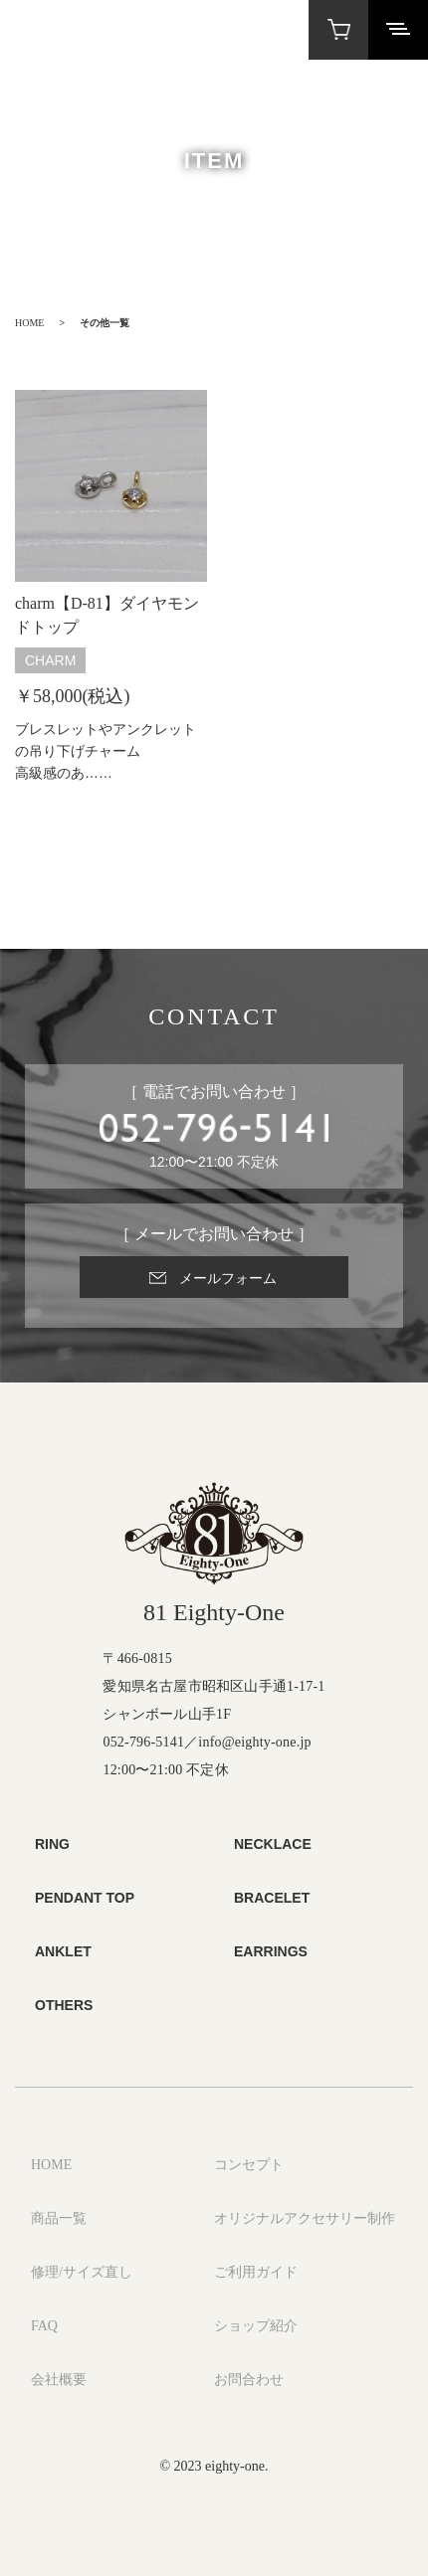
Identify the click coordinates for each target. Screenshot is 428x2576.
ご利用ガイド (256, 2272)
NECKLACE (273, 1844)
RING (52, 1844)
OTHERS (64, 2005)
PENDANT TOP (84, 1898)
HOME (29, 322)
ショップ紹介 (256, 2325)
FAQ (44, 2325)
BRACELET (272, 1898)
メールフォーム (228, 1278)
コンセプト (249, 2164)
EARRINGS (271, 1951)
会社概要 (59, 2379)
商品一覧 (59, 2218)
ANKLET (63, 1951)
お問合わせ (249, 2379)
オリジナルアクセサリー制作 (304, 2218)
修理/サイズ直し (81, 2272)
